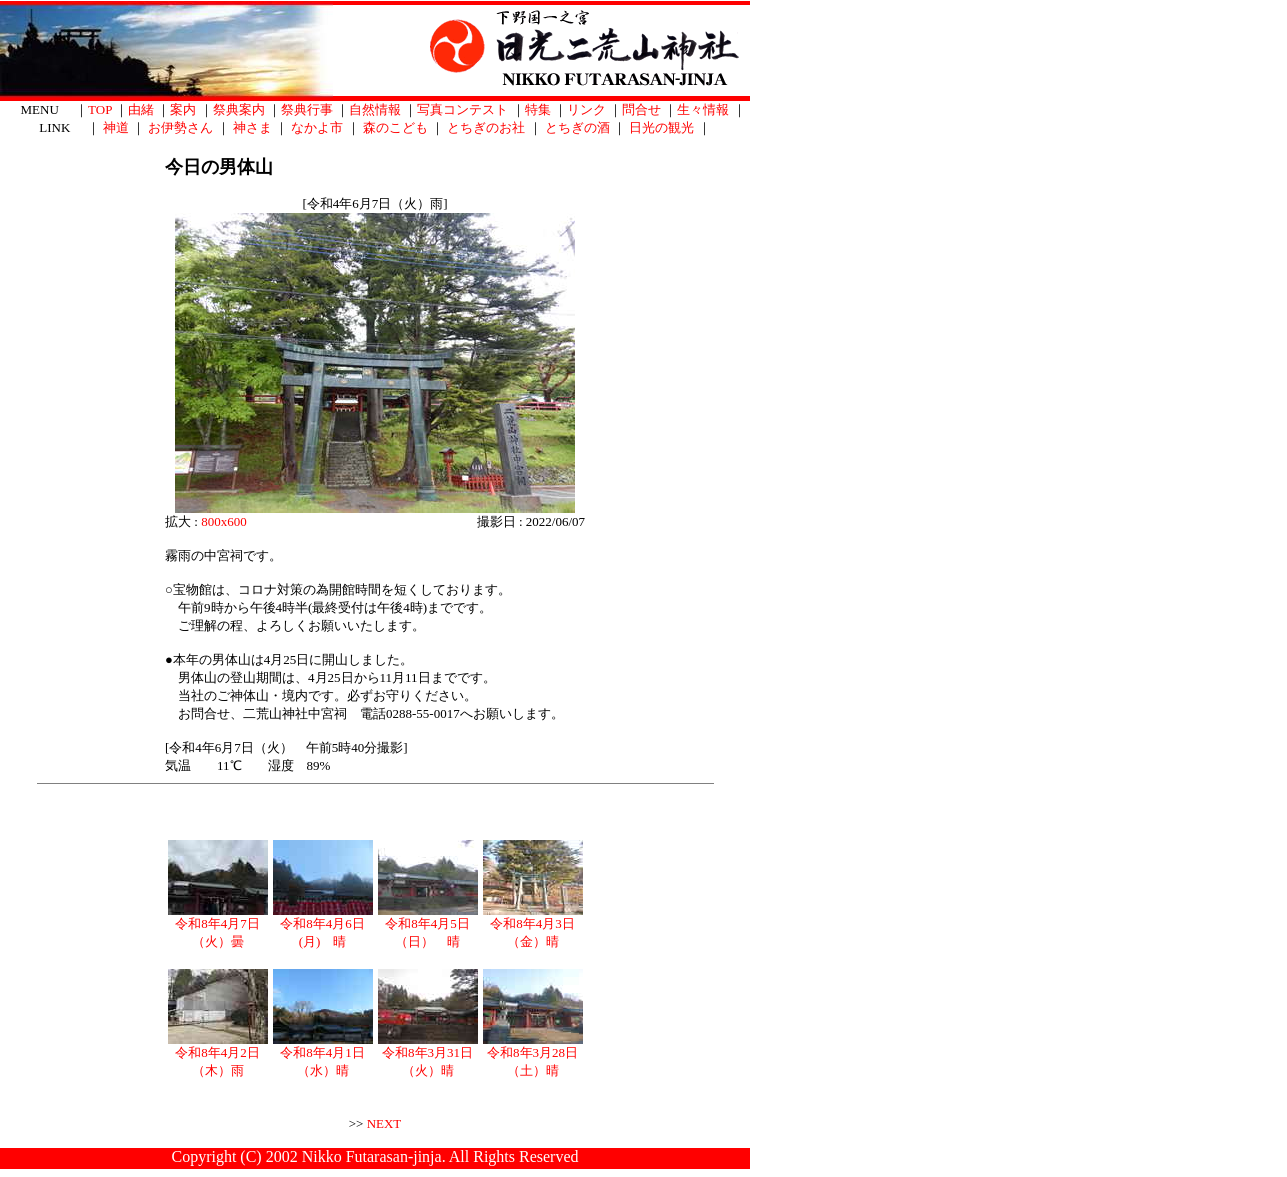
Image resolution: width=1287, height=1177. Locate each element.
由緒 (141, 109)
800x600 (224, 521)
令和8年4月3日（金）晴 (533, 926)
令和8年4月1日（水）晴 (323, 1055)
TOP (100, 109)
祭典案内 (239, 109)
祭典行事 (307, 109)
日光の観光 (661, 127)
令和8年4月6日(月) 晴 (323, 926)
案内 (183, 109)
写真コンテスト (462, 109)
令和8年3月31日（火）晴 (428, 1055)
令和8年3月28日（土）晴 (533, 1055)
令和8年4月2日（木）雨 (218, 1055)
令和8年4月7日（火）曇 (218, 926)
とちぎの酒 (577, 127)
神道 (116, 127)
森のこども (395, 127)
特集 (538, 109)
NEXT (384, 1123)
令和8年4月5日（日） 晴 (428, 926)
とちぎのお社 (486, 127)
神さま (252, 127)
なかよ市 (317, 127)
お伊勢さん (180, 127)
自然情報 (375, 109)
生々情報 (703, 109)
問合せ (641, 109)
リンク (586, 109)
